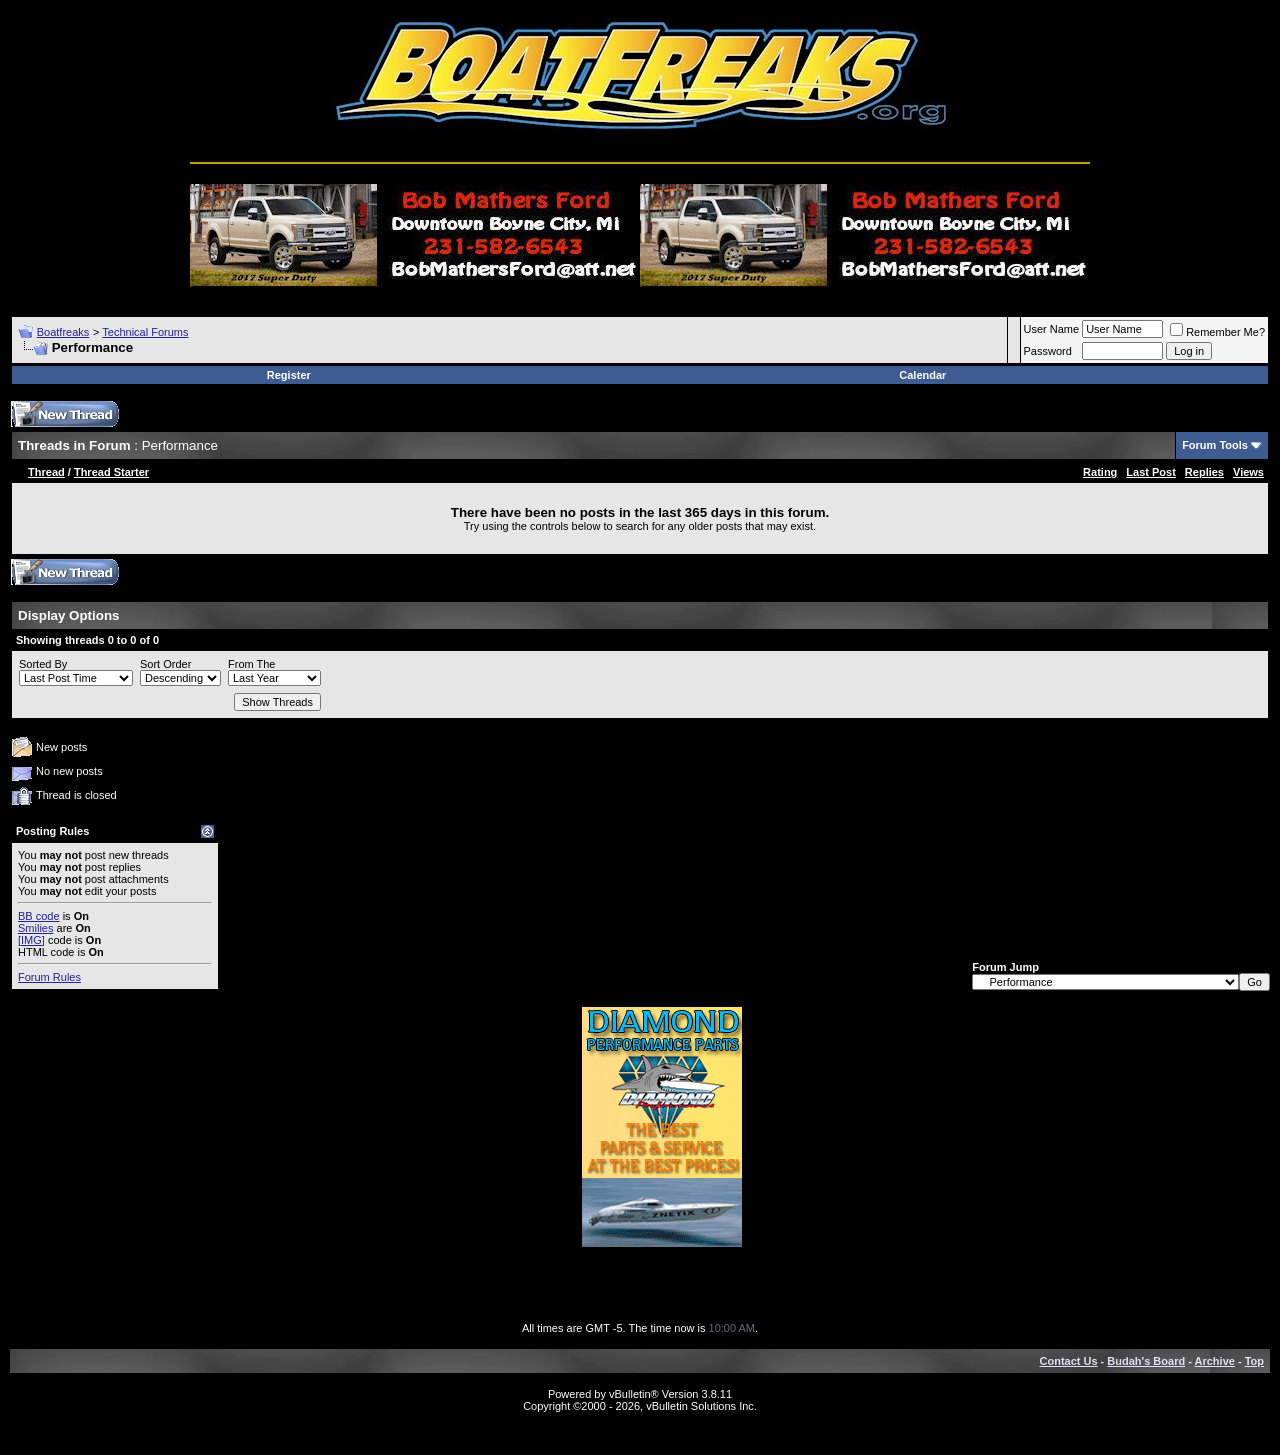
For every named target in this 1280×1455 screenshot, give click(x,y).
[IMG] (31, 940)
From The (251, 664)
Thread (46, 472)
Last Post (1151, 472)
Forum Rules (49, 977)
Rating (1100, 472)
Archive (1215, 1361)
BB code (39, 916)
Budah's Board (1146, 1361)
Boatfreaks (63, 332)
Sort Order (165, 664)
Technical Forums (145, 332)
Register (289, 375)
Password (1048, 351)
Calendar (922, 375)
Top (1254, 1361)
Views (1248, 472)
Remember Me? (1217, 332)
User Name (1052, 329)
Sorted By (43, 664)
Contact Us (1069, 1361)
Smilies (35, 928)
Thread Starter (111, 472)
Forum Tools (1215, 445)
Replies (1204, 472)
